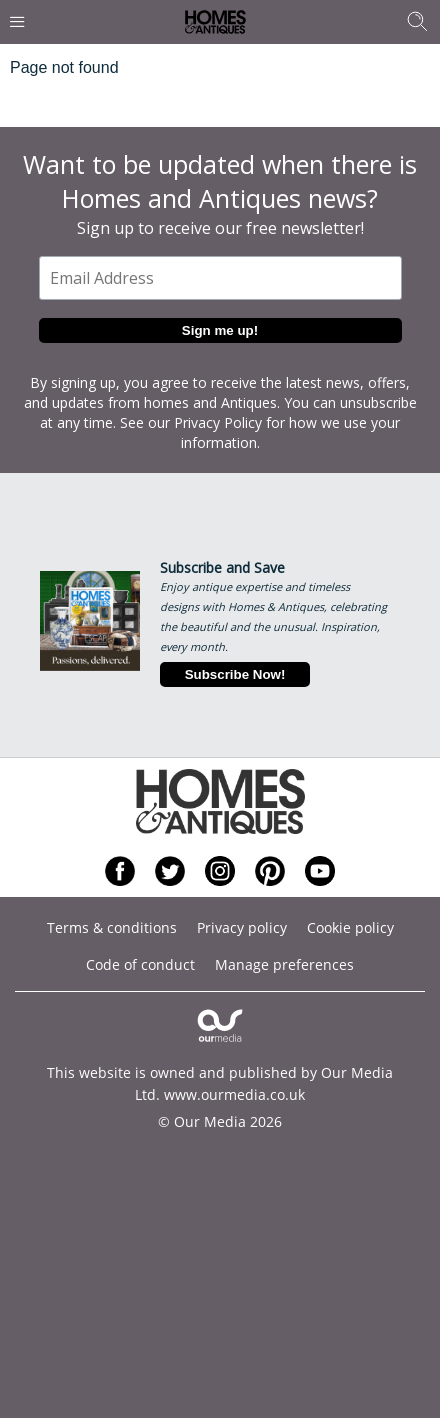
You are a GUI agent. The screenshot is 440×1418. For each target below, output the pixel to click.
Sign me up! (220, 330)
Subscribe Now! (235, 674)
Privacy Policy (218, 422)
